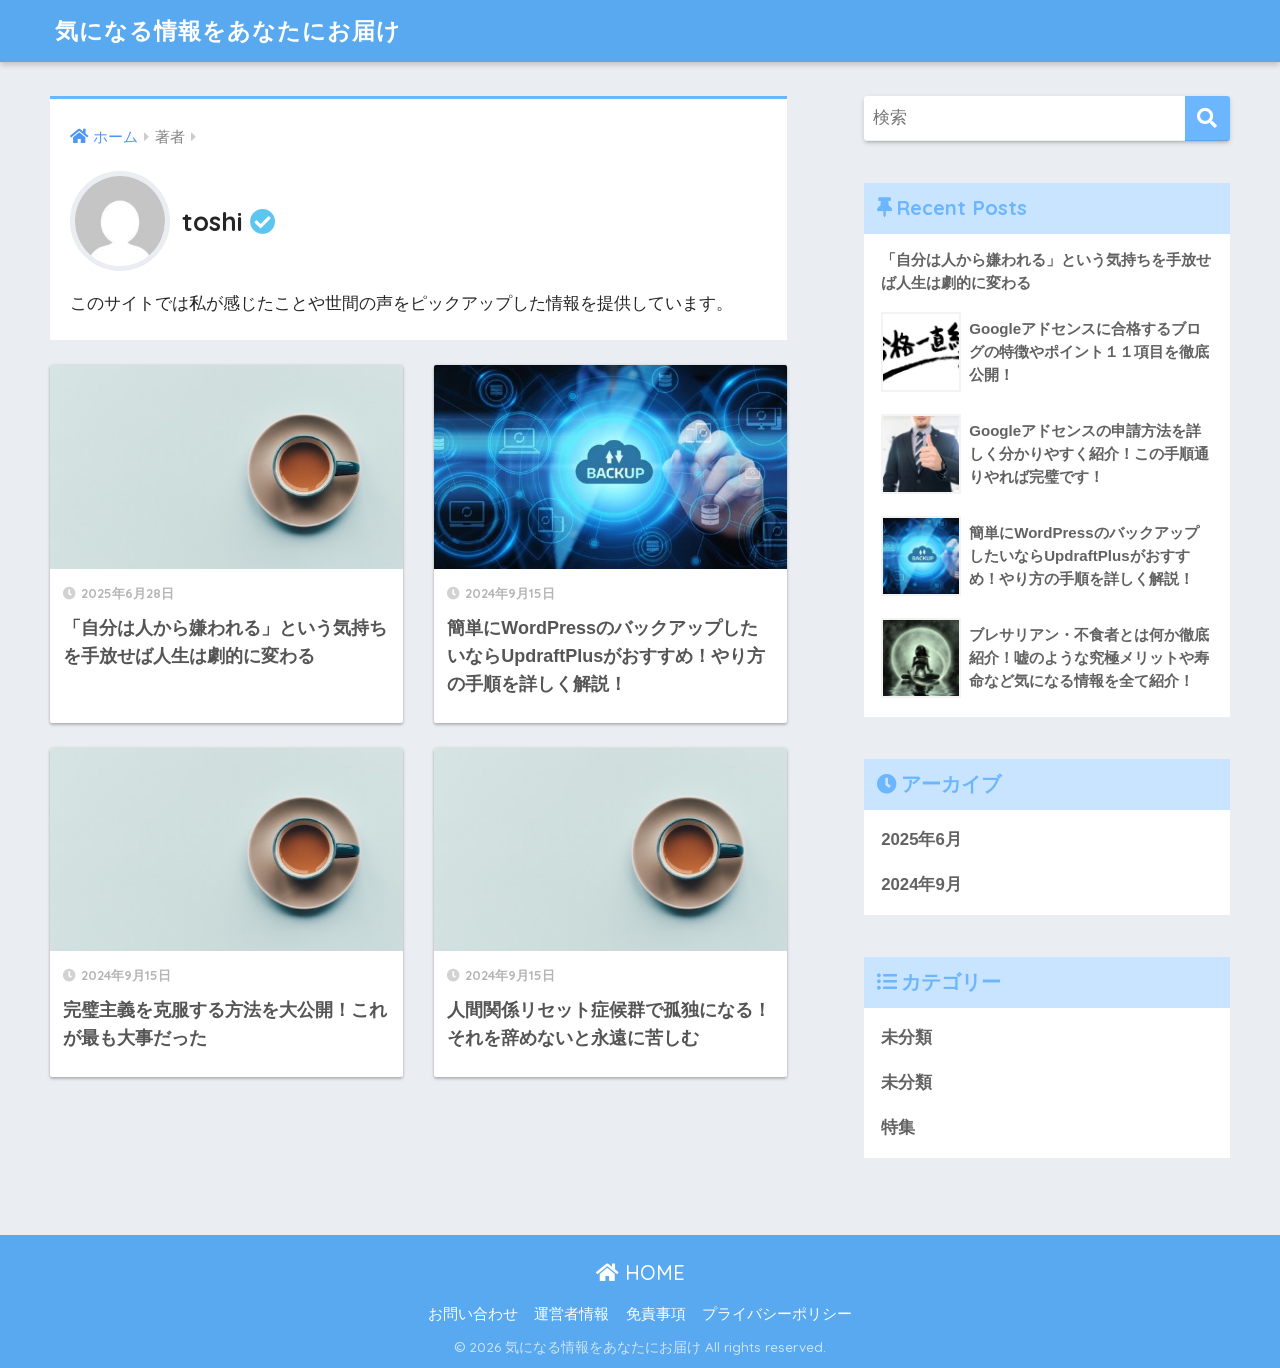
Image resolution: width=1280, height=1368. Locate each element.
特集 (898, 1127)
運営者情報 (571, 1314)
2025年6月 (921, 839)
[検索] (1207, 118)
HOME (640, 1272)
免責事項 (656, 1314)
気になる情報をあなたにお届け (228, 30)
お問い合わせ (473, 1314)
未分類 (906, 1037)
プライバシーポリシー (777, 1314)
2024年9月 (921, 884)
